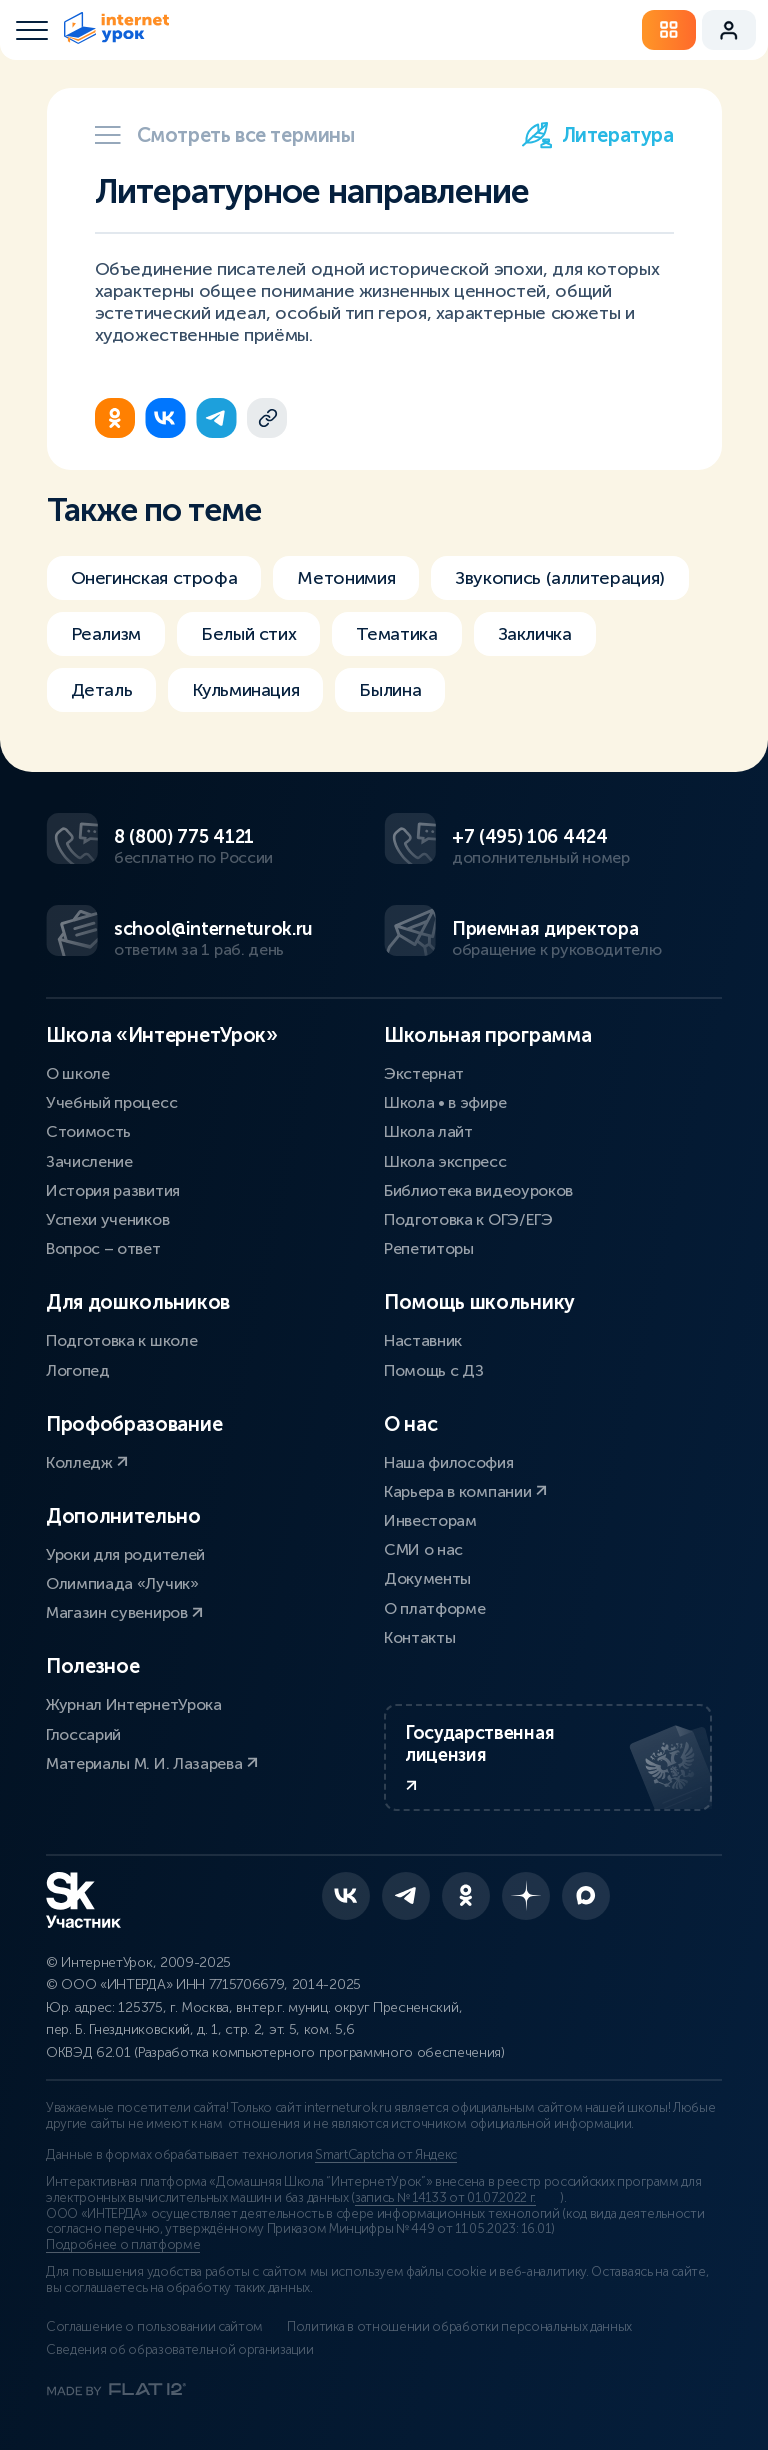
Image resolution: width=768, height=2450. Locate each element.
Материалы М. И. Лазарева (152, 1763)
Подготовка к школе (121, 1340)
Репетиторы (429, 1248)
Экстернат (424, 1073)
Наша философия (449, 1462)
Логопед (78, 1370)
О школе (78, 1073)
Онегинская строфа (154, 578)
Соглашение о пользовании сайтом (154, 2327)
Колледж (87, 1462)
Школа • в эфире (445, 1102)
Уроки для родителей (125, 1554)
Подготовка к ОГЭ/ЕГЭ (468, 1219)
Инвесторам (430, 1520)
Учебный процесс (111, 1102)
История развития (113, 1190)
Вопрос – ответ (103, 1248)
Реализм (106, 634)
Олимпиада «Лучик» (122, 1583)
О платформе (434, 1608)
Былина (390, 690)
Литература (598, 135)
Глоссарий (83, 1734)
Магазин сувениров (124, 1612)
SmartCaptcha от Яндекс (386, 2155)
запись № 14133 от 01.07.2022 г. (445, 2198)
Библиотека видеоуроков (478, 1190)
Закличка (535, 634)
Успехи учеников (107, 1219)
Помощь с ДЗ (433, 1370)
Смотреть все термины (225, 135)
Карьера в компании (465, 1491)
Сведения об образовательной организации (180, 2350)
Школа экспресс (445, 1161)
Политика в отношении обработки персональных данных (459, 2327)
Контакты (419, 1637)
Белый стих (248, 634)
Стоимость (88, 1131)
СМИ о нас (423, 1549)
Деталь (102, 690)
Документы (427, 1578)
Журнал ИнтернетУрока (134, 1704)
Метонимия (346, 578)
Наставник (423, 1340)
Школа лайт (428, 1131)
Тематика (396, 634)
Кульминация (245, 690)
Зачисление (89, 1161)
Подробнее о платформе (123, 2245)
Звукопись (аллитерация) (560, 578)
